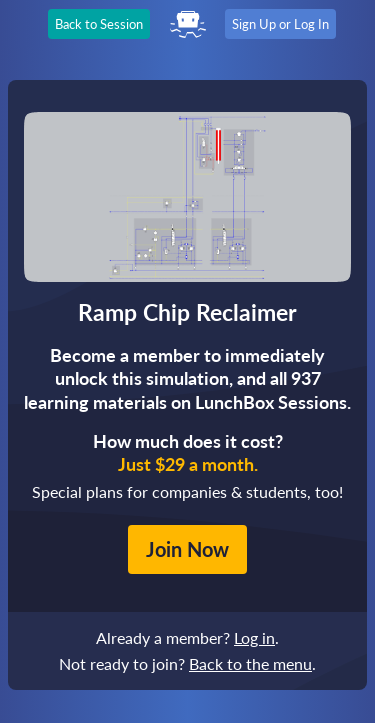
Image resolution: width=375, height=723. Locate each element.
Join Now (187, 549)
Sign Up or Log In (280, 24)
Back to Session (99, 24)
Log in (254, 637)
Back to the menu (250, 663)
